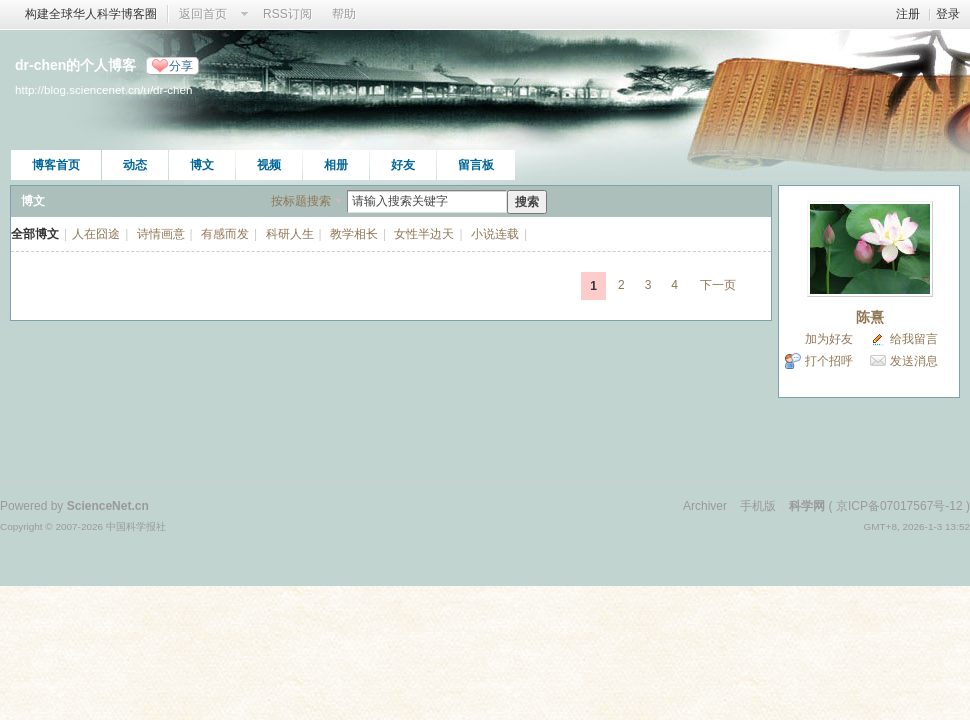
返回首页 (203, 14)
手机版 (758, 506)
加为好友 (829, 339)
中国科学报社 (136, 526)
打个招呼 (829, 361)
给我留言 (914, 339)
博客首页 (56, 165)
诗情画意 (161, 234)
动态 (135, 165)
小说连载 (495, 234)
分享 (181, 66)
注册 (908, 14)
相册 (336, 165)
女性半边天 (424, 234)
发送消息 (914, 361)
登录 (948, 14)
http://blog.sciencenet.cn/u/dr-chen (103, 89)
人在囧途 (96, 234)
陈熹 (870, 317)
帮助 (344, 14)
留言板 (476, 165)
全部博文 (35, 234)
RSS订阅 (287, 14)
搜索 (527, 202)
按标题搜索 (301, 201)
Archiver (705, 506)
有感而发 (225, 234)
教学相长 (354, 234)
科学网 (807, 506)
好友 (403, 165)
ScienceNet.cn (108, 506)
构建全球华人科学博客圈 (91, 14)
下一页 (718, 285)
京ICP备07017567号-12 (899, 506)
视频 (269, 165)
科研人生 (290, 234)
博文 (202, 165)
